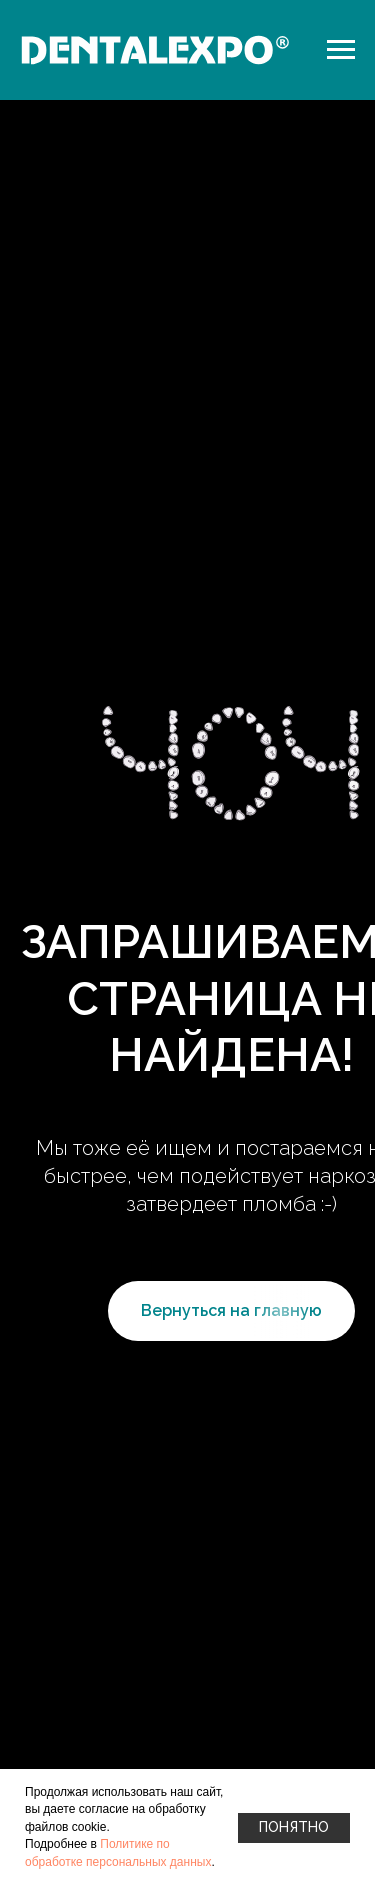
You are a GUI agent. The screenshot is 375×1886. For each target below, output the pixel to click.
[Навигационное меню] (341, 50)
